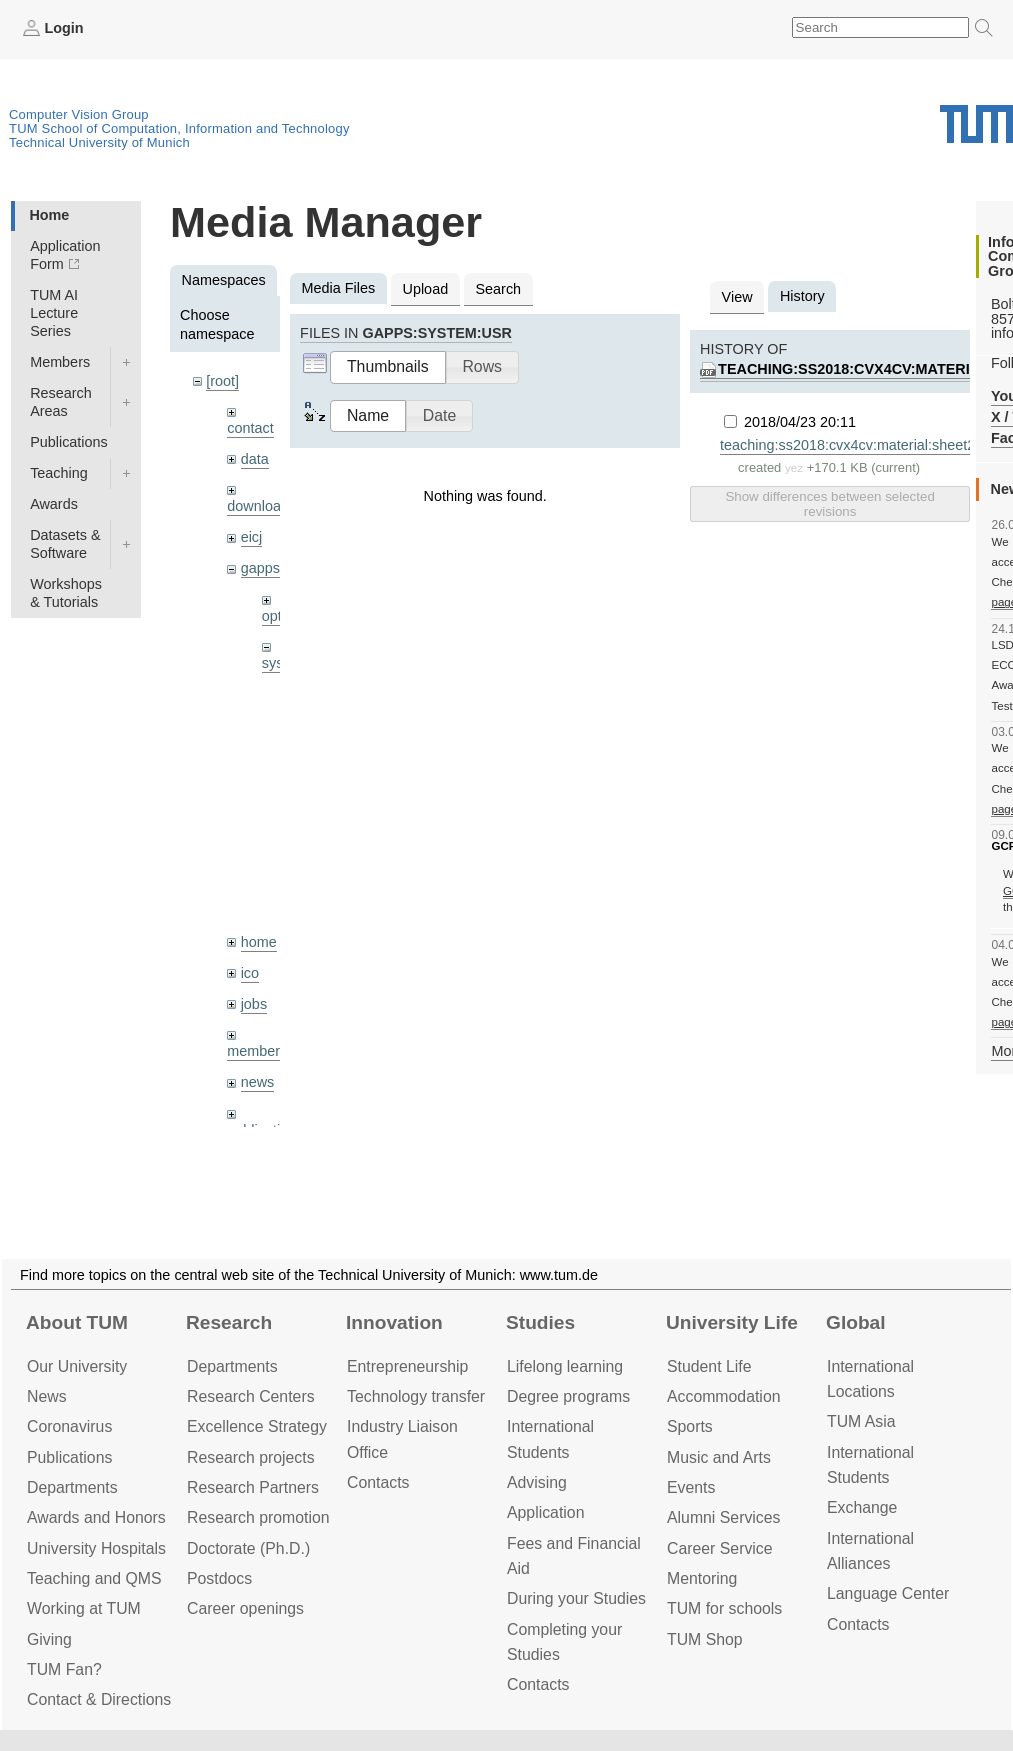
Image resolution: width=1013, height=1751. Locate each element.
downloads (261, 506)
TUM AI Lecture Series (54, 313)
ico (250, 973)
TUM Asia (861, 1421)
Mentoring (702, 1578)
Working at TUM (84, 1608)
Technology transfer (416, 1396)
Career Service (720, 1548)
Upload (426, 289)
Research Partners (253, 1487)
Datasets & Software (65, 544)
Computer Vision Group (79, 114)
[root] (222, 381)
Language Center (888, 1593)
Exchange (862, 1507)
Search (498, 289)
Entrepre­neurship (407, 1366)
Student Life (709, 1366)
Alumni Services (723, 1517)
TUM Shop (705, 1639)
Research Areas (61, 402)
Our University (77, 1366)
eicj (252, 537)
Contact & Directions (99, 1699)
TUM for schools (724, 1608)
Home (49, 215)
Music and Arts (719, 1457)
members (257, 1051)
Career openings (245, 1608)
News (47, 1396)
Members (60, 362)
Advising (537, 1482)
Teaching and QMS (94, 1578)
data (255, 459)
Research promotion (258, 1517)
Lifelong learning (565, 1366)
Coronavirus (69, 1426)
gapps (260, 568)
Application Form (65, 255)
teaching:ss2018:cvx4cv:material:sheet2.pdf (859, 445)
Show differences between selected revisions (829, 504)
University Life (732, 1322)
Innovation (394, 1322)
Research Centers (251, 1396)
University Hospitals (96, 1548)
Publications (69, 442)
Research (229, 1322)
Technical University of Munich (99, 142)
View (737, 297)
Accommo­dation (724, 1396)
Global (856, 1322)
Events (691, 1487)
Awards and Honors (96, 1517)
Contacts (378, 1482)
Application (545, 1512)
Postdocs (219, 1578)
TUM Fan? (64, 1669)
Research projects (251, 1457)
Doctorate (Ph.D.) (248, 1548)
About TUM (77, 1322)
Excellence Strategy (257, 1426)
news (258, 1082)
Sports (690, 1426)
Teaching (59, 473)
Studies (540, 1322)
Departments (72, 1487)
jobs (254, 1004)
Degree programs (568, 1396)
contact (250, 428)
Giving (49, 1639)
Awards (54, 504)
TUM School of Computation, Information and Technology (179, 128)
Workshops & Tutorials (66, 593)
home (259, 942)
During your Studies (576, 1598)
